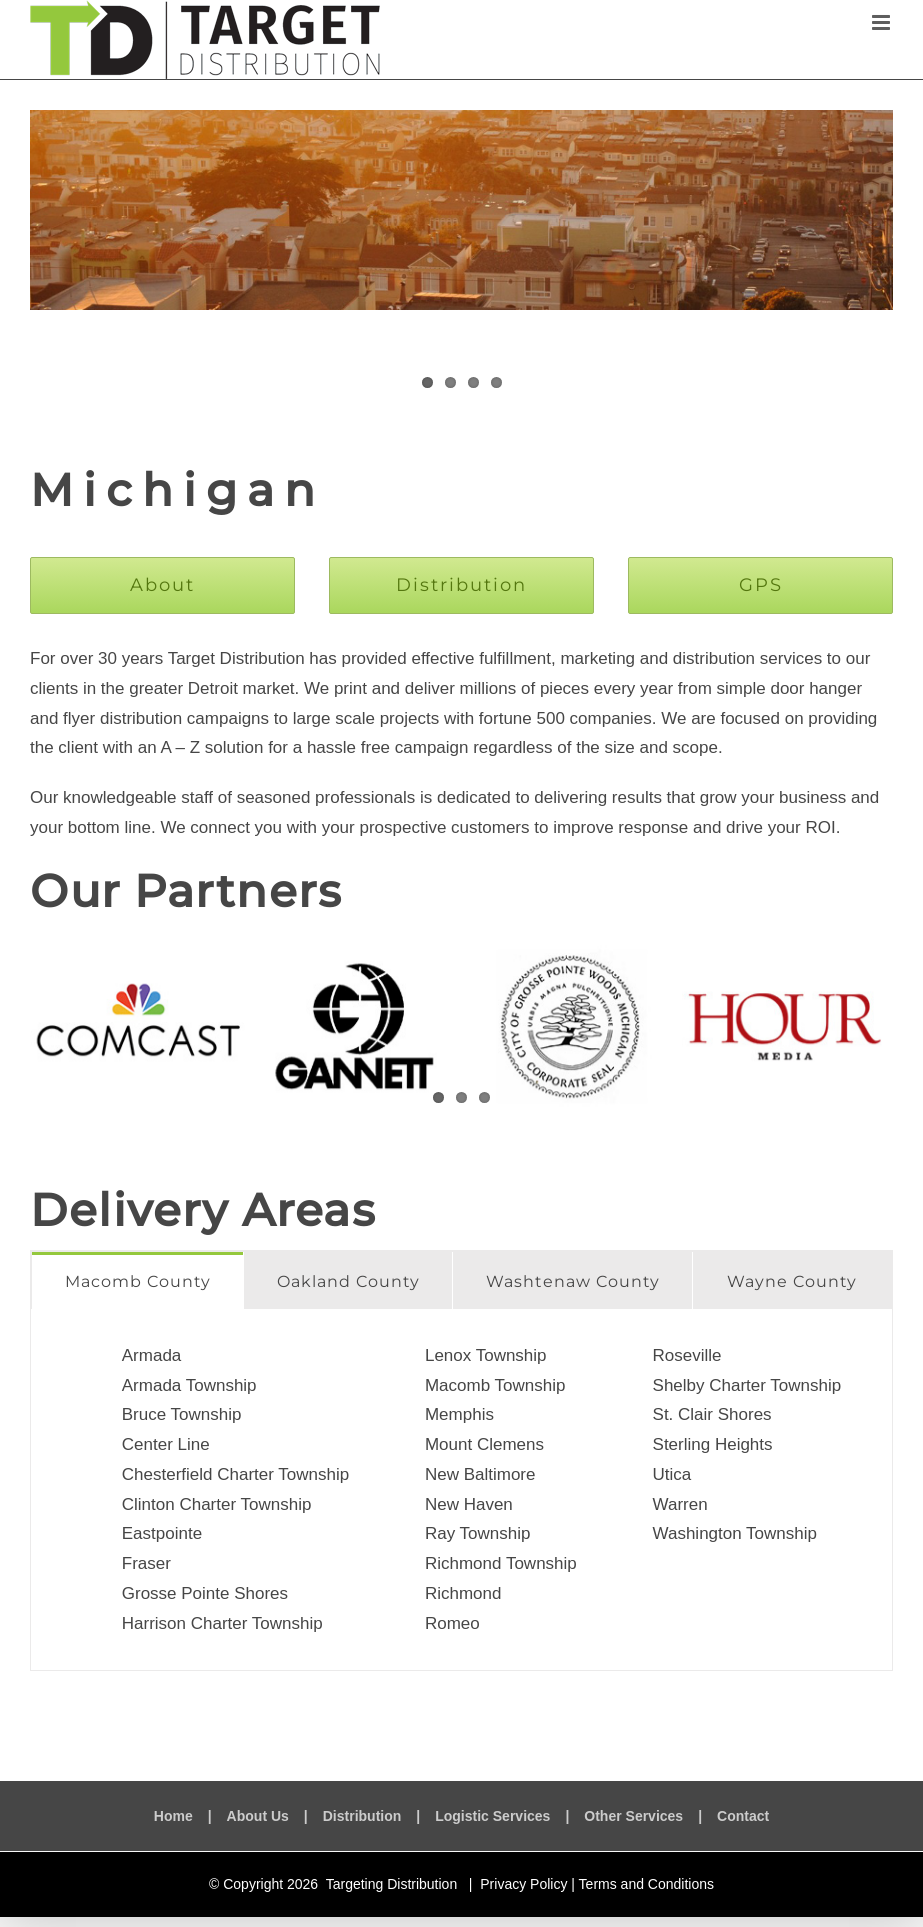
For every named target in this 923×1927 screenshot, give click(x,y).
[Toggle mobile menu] (882, 22)
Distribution (362, 1816)
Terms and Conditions (646, 1884)
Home (173, 1816)
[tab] (137, 1280)
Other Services (633, 1816)
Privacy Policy (523, 1884)
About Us (258, 1816)
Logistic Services (492, 1816)
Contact (743, 1816)
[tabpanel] (461, 1490)
